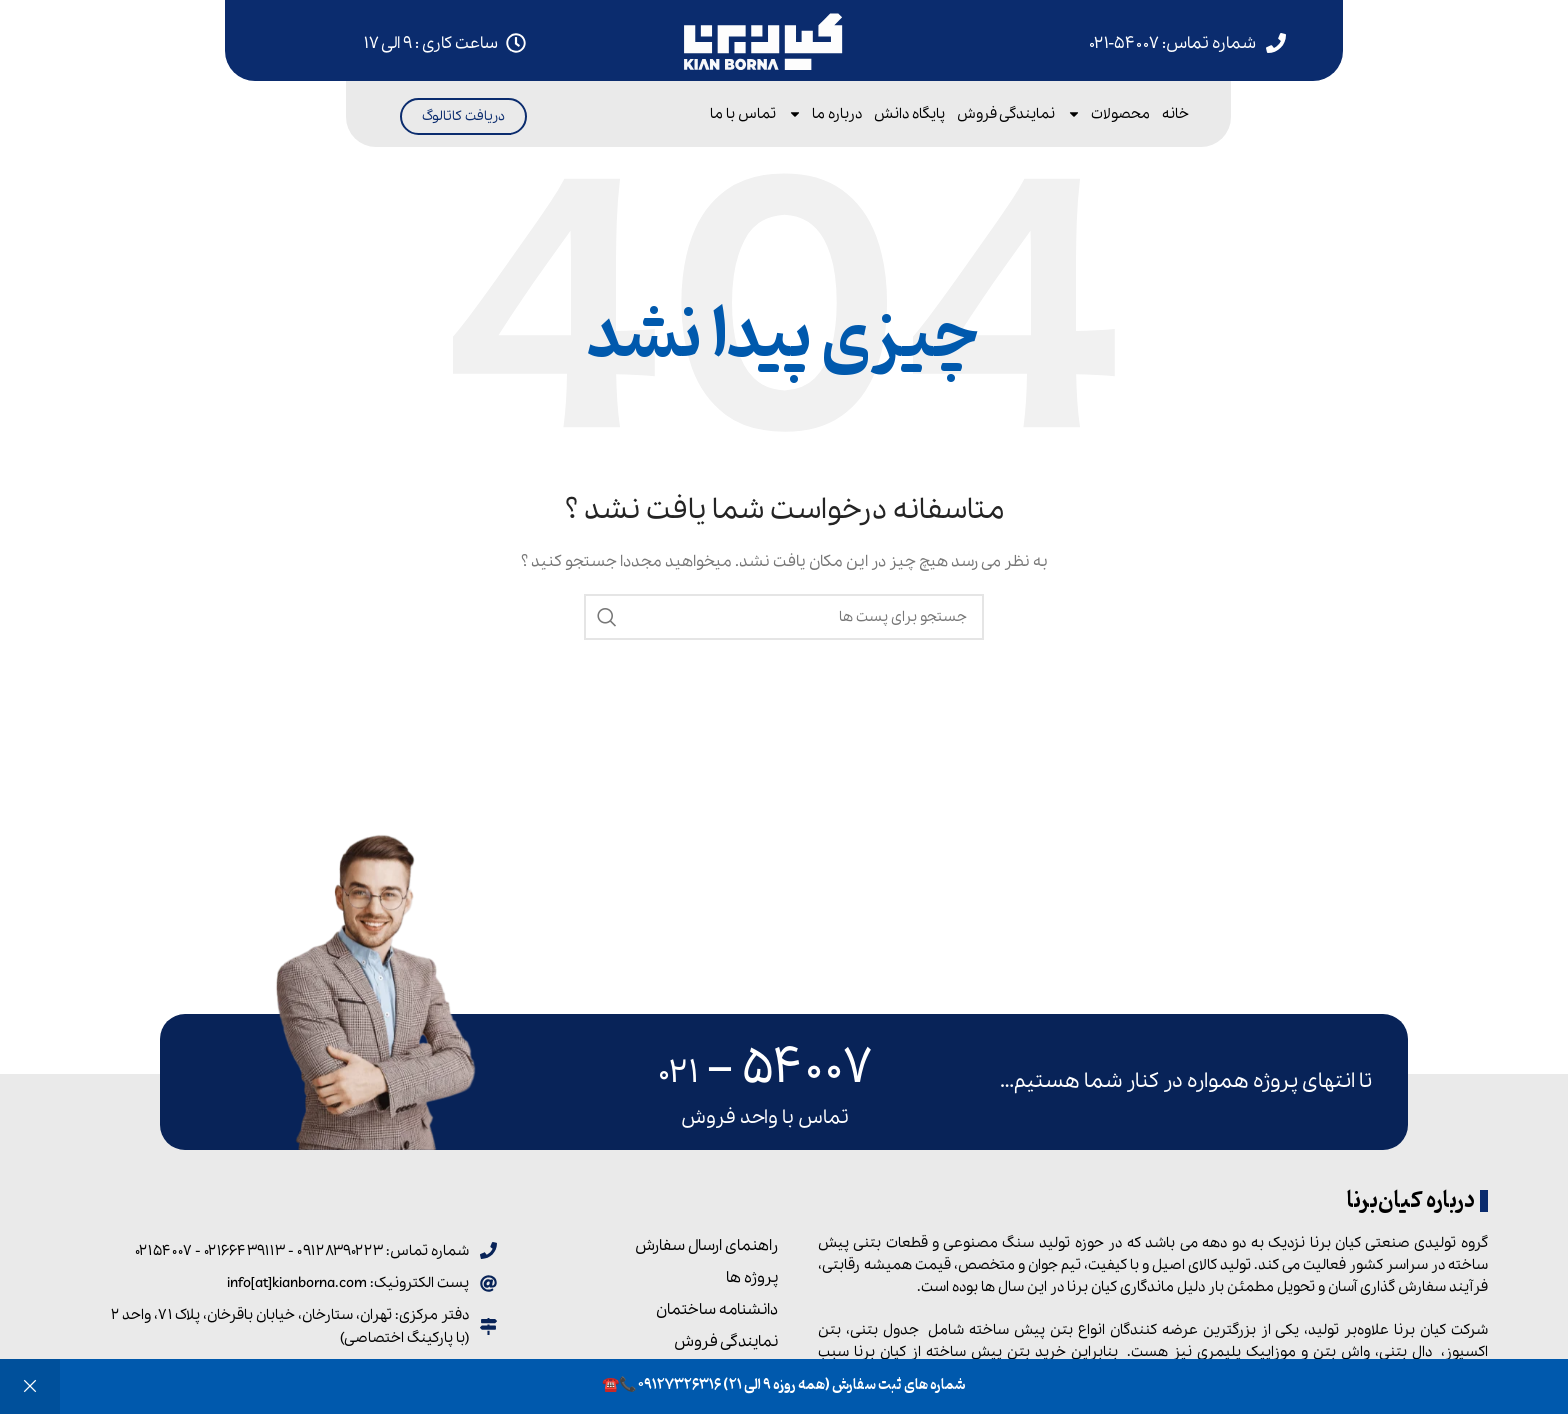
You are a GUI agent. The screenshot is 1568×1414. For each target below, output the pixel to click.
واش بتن (1341, 1352)
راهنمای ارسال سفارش (706, 1246)
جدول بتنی (884, 1330)
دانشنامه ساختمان (717, 1310)
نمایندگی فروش (1006, 114)
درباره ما (825, 114)
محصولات (1108, 114)
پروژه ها (752, 1278)
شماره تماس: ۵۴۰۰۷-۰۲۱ (1172, 43)
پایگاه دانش (909, 114)
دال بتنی (1405, 1352)
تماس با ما (743, 114)
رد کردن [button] (30, 1386)
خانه (1175, 114)
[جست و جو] (784, 617)
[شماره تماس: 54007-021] (1276, 43)
